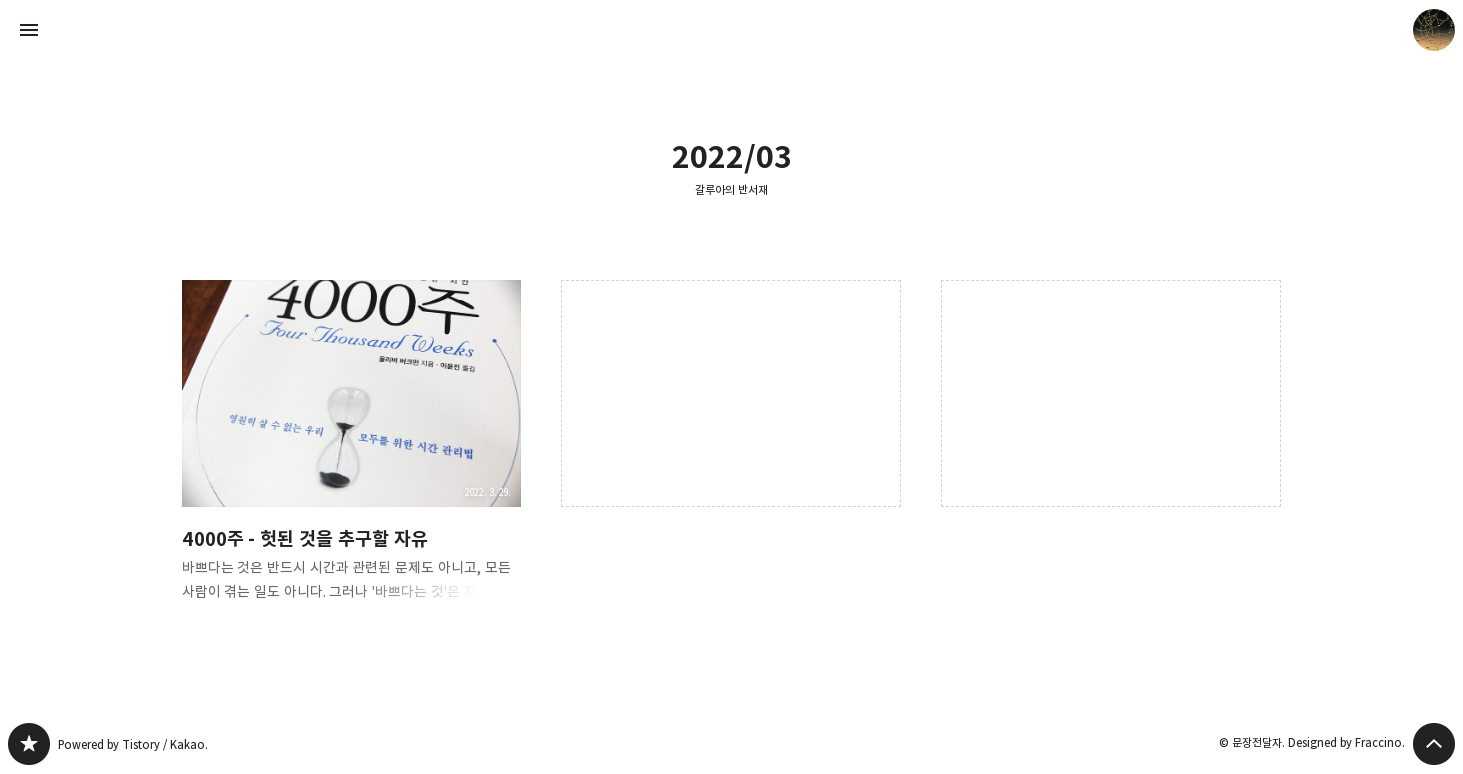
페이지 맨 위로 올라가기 (1434, 744)
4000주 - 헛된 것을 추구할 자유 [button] (352, 457)
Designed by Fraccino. (1346, 742)
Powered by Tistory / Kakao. (133, 744)
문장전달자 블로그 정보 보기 (1434, 30)
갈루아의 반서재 (731, 189)
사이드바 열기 (29, 30)
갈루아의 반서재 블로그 (29, 744)
